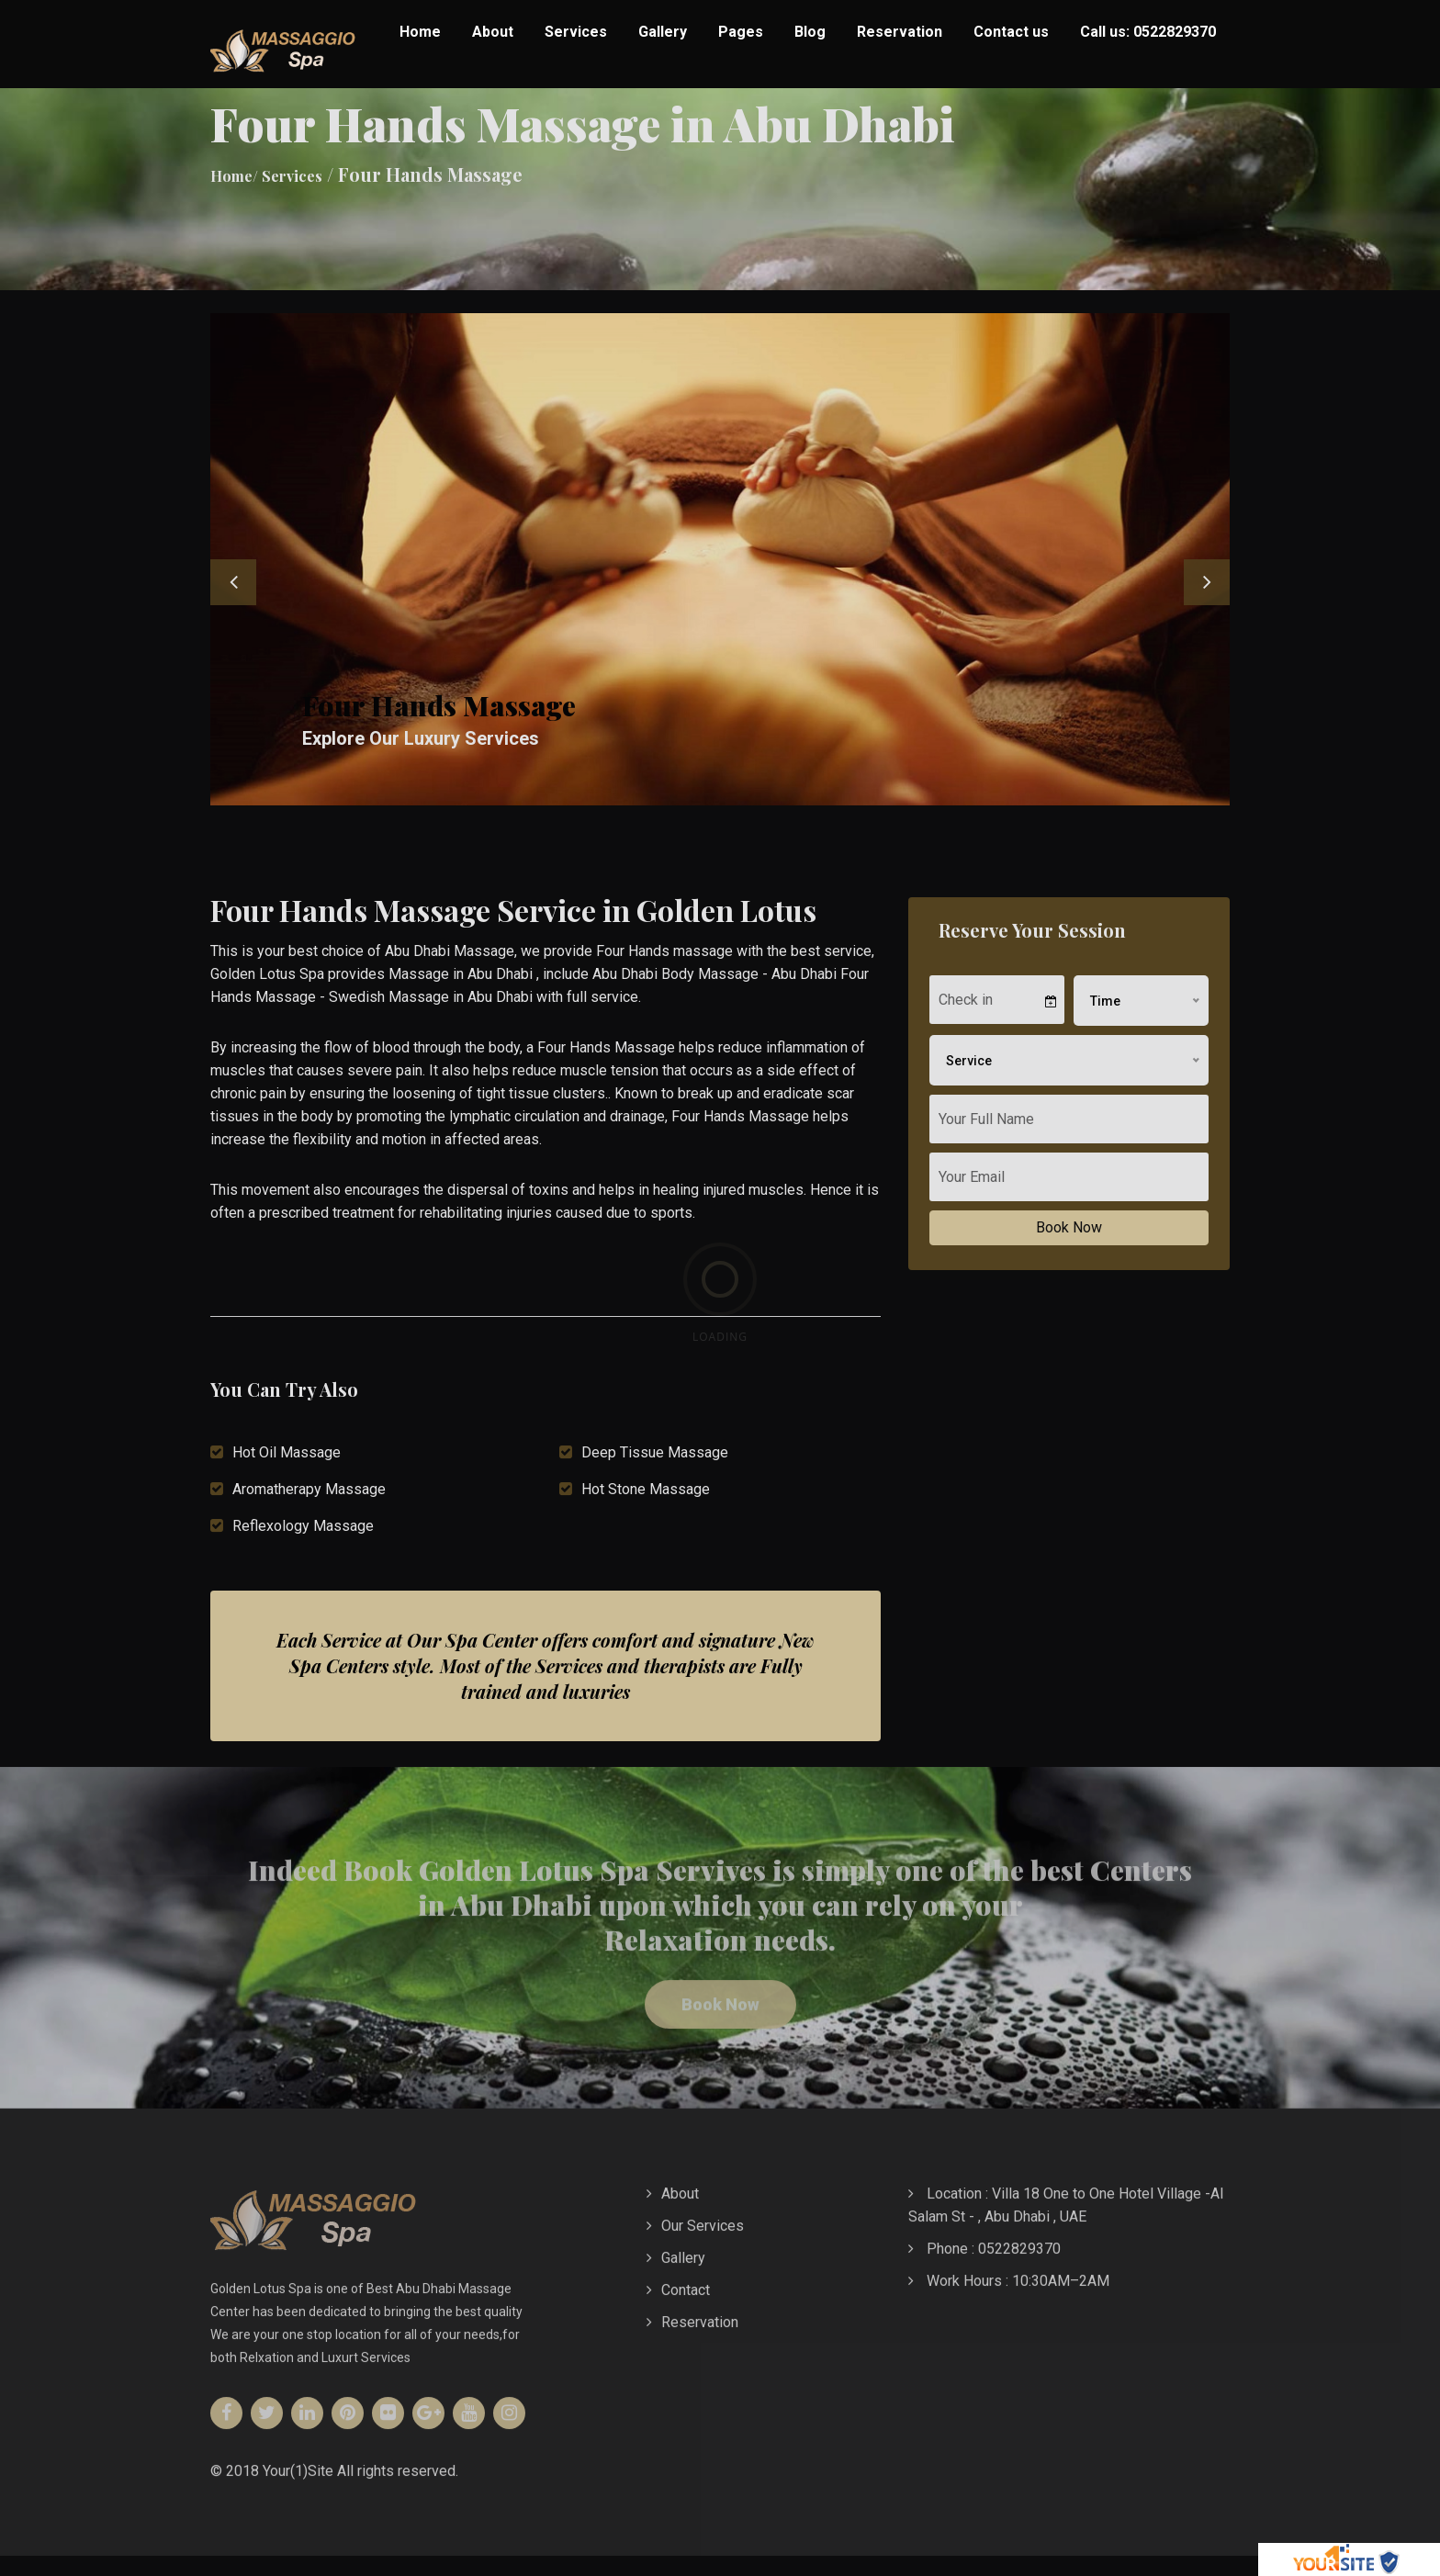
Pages (740, 31)
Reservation (899, 31)
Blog (810, 31)
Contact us (1011, 31)
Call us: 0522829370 (1148, 31)
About (492, 31)
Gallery (662, 31)
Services (576, 31)
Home (420, 31)
